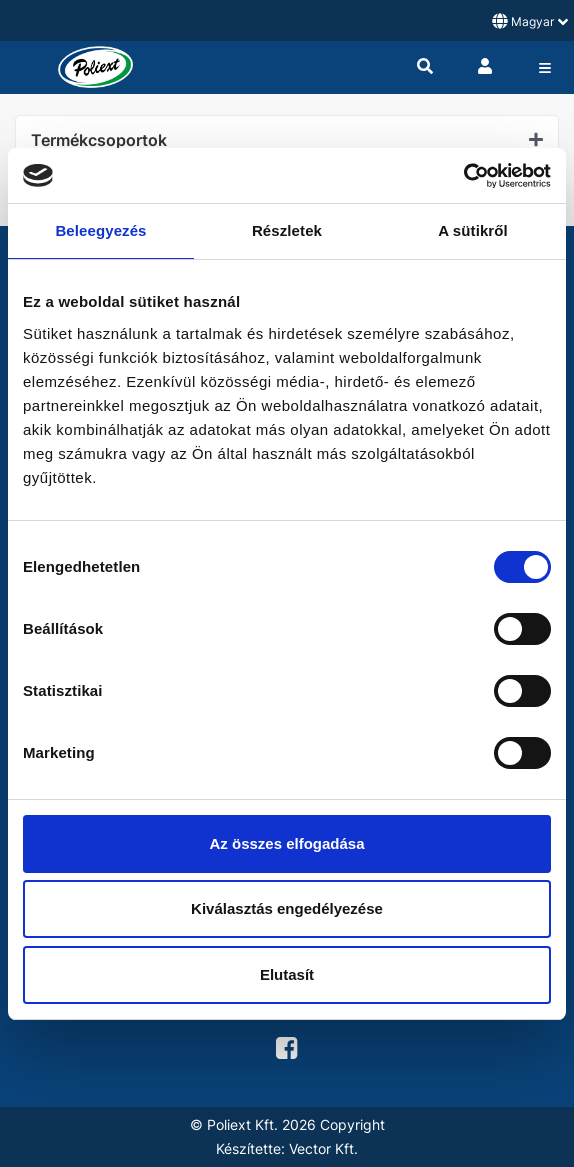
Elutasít (287, 974)
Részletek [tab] (287, 230)
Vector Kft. (323, 1149)
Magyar (530, 21)
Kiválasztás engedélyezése (287, 908)
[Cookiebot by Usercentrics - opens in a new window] (463, 176)
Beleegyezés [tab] (100, 230)
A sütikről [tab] (473, 230)
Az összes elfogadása (286, 843)
